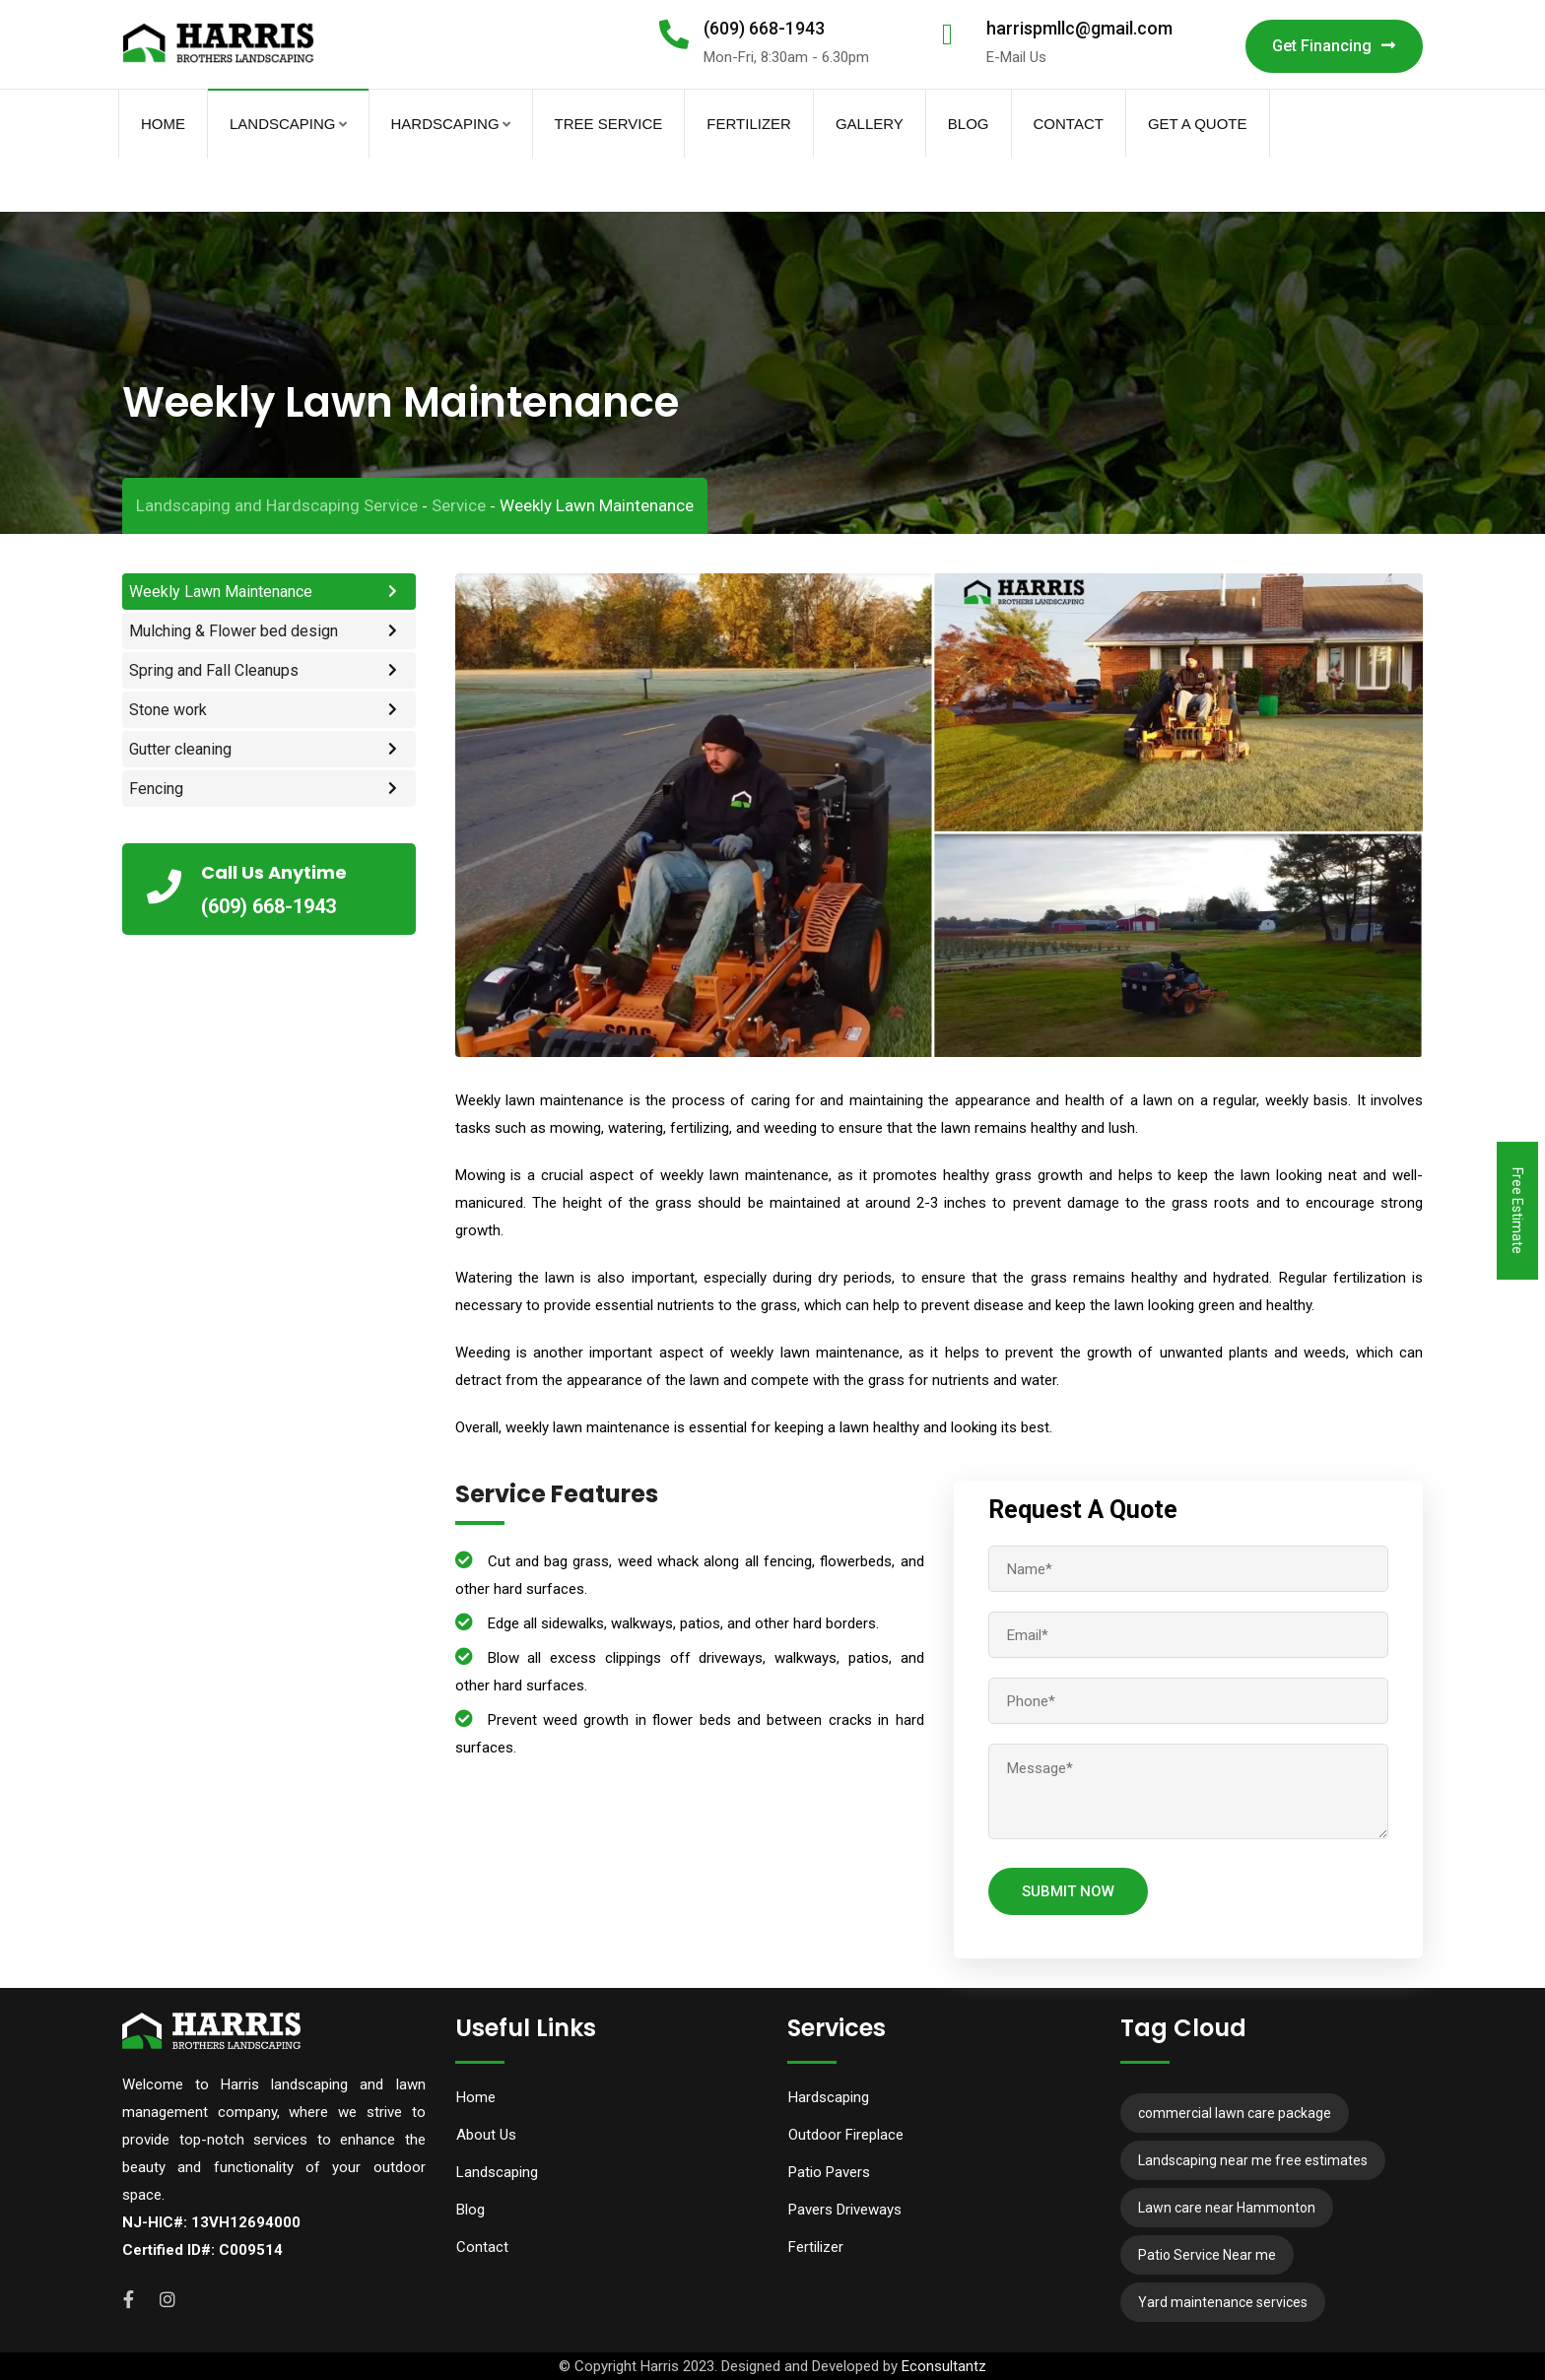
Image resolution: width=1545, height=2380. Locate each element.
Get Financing (1334, 45)
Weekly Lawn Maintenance (220, 591)
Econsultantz (944, 2366)
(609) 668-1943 (764, 28)
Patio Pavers (829, 2172)
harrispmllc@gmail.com (1079, 28)
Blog (968, 123)
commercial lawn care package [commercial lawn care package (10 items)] (1234, 2113)
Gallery (870, 123)
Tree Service (609, 123)
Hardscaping (445, 123)
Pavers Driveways (845, 2209)
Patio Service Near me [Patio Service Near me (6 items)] (1207, 2255)
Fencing (156, 788)
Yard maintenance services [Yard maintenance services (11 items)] (1223, 2302)
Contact (1069, 123)
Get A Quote (1197, 123)
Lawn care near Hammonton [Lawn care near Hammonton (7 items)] (1226, 2207)
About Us (486, 2135)
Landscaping (283, 123)
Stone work (168, 709)
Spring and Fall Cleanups (214, 670)
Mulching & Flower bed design (233, 631)
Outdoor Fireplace (846, 2135)
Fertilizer (748, 123)
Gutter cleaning (180, 749)
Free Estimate (1517, 1210)
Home (163, 123)
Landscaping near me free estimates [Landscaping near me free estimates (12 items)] (1253, 2160)
